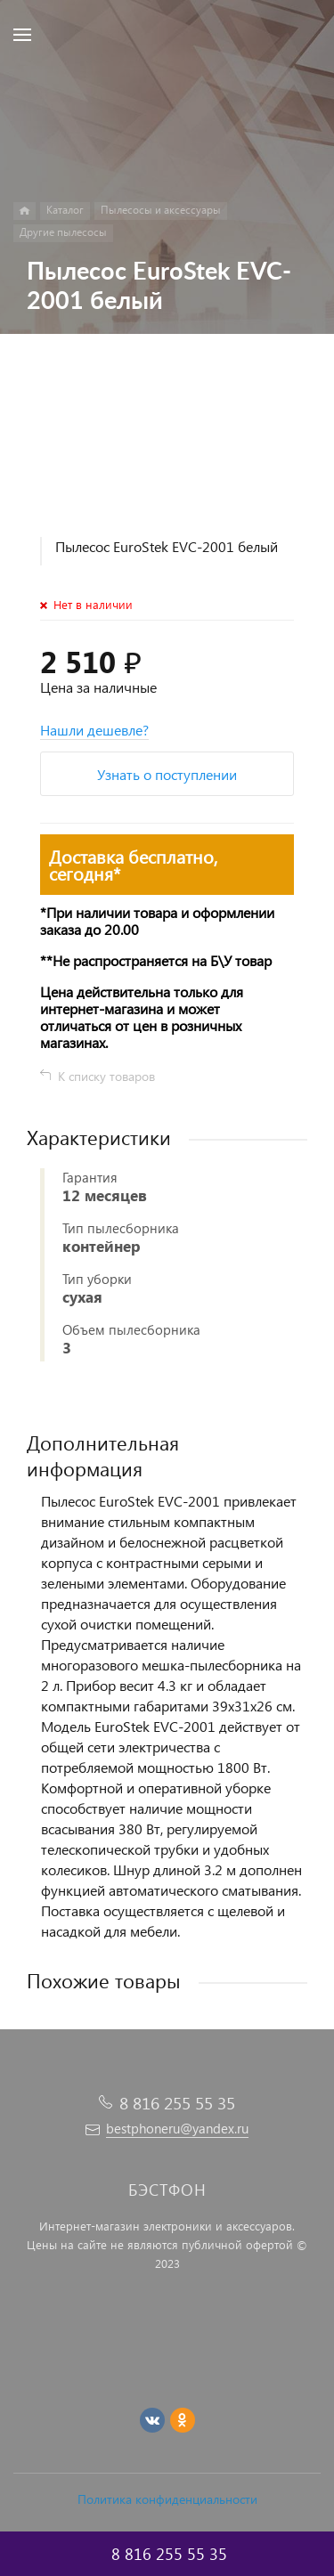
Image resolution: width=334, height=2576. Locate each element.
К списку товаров (106, 1076)
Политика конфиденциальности (167, 2499)
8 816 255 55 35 (177, 2103)
